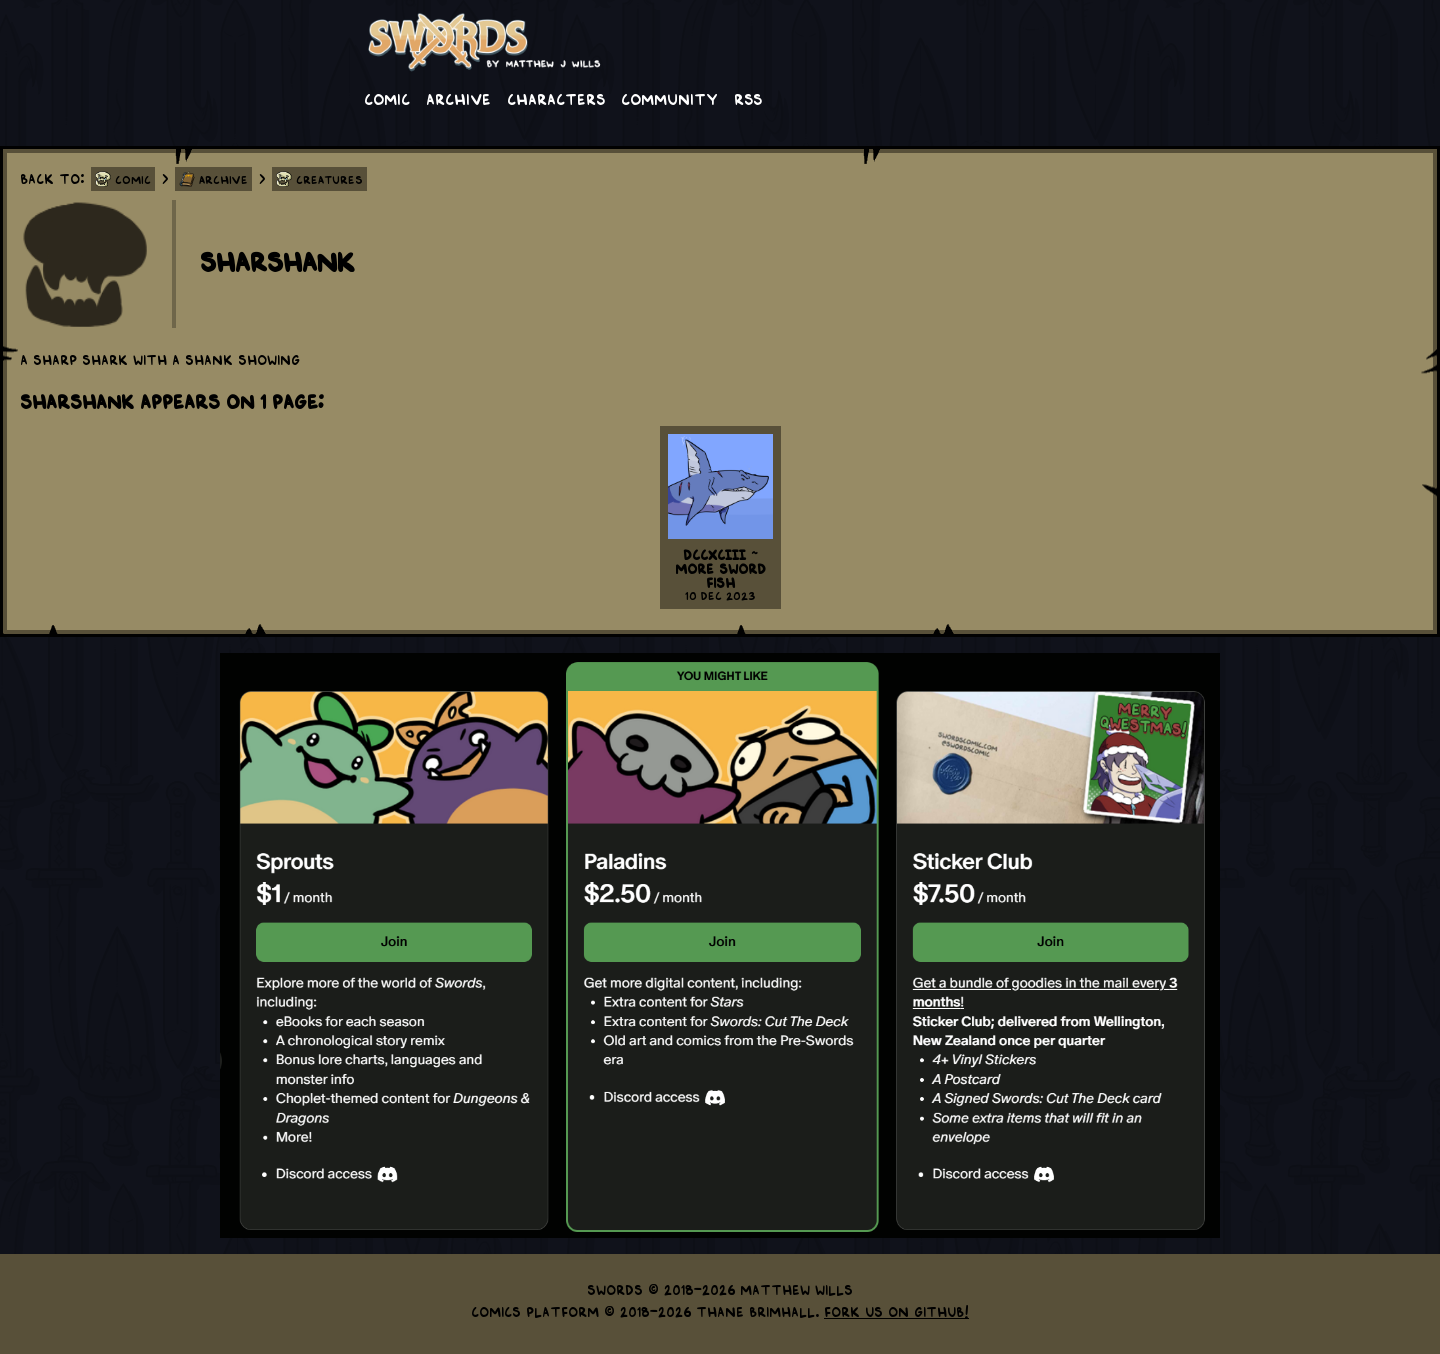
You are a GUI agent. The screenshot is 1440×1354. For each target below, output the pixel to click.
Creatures (329, 179)
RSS (748, 98)
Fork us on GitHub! (896, 1311)
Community (669, 98)
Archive (458, 98)
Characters (556, 98)
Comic (387, 98)
